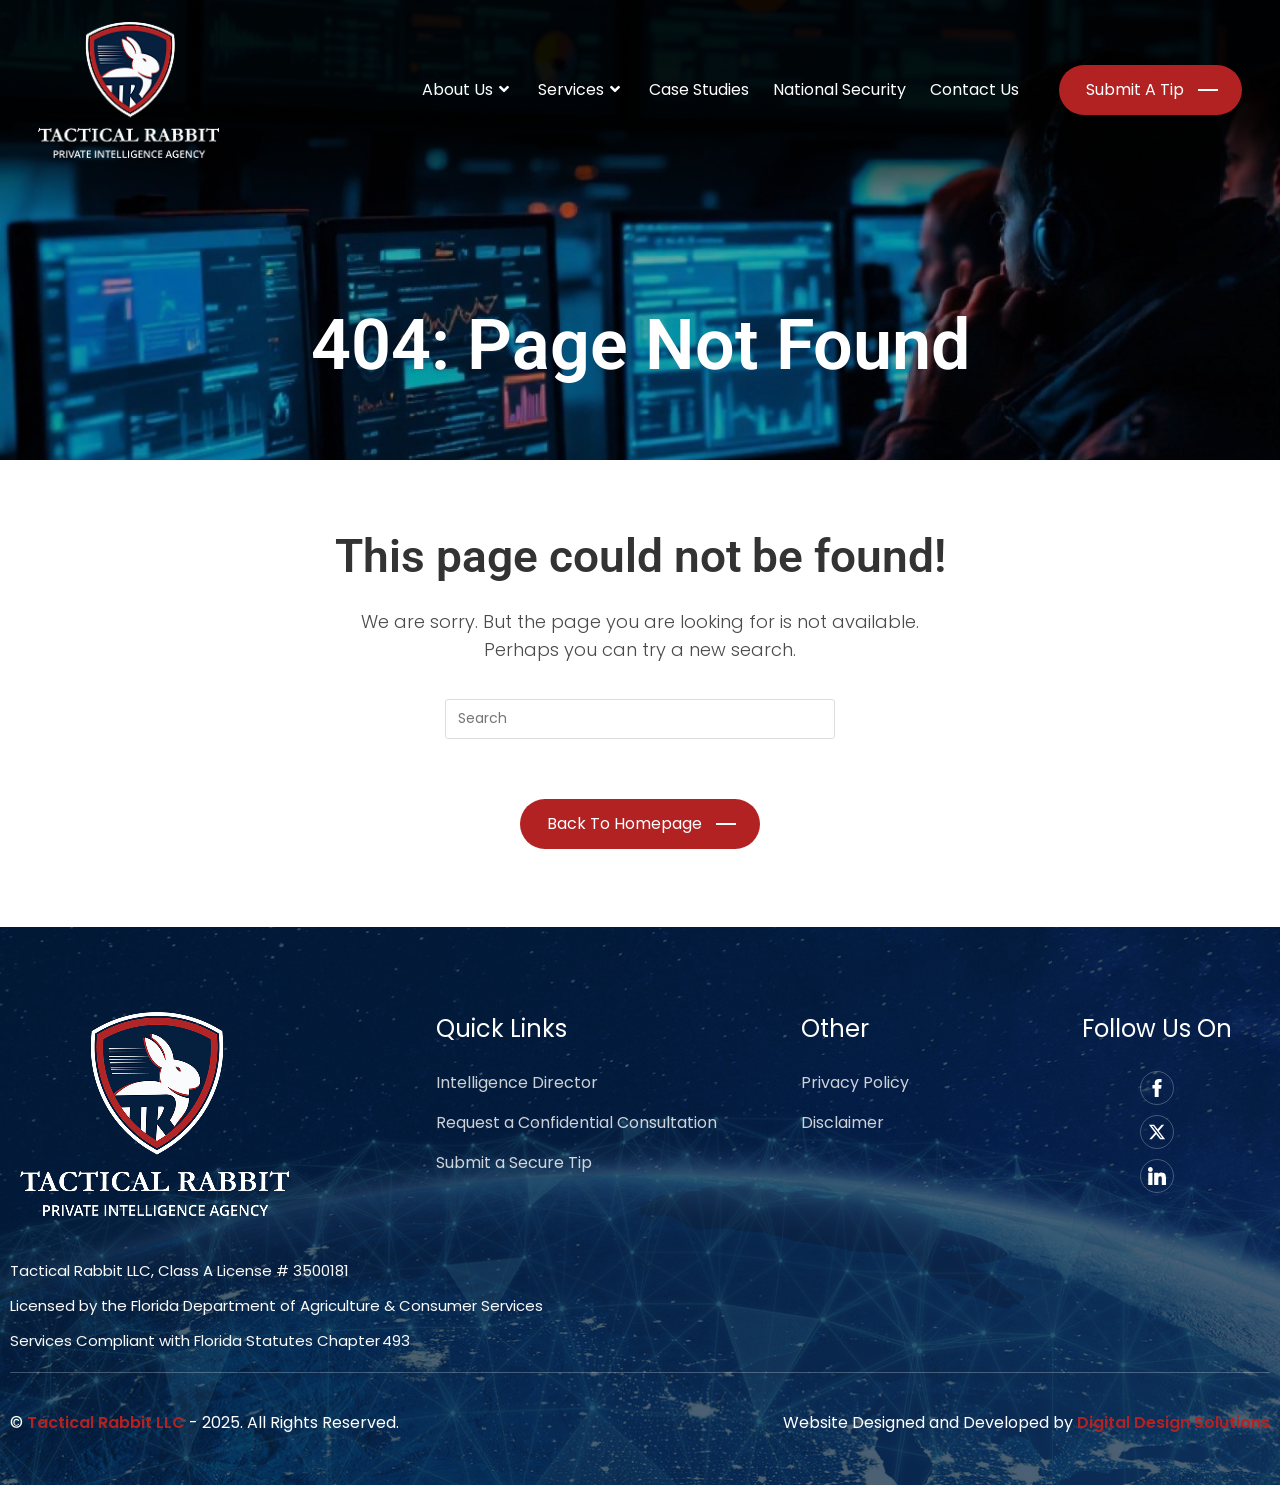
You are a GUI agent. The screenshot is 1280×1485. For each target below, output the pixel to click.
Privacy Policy (855, 1082)
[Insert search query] (640, 719)
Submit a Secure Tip (514, 1162)
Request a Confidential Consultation (576, 1122)
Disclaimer (842, 1122)
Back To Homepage (624, 823)
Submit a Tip (1135, 89)
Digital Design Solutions (1173, 1422)
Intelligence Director (517, 1082)
